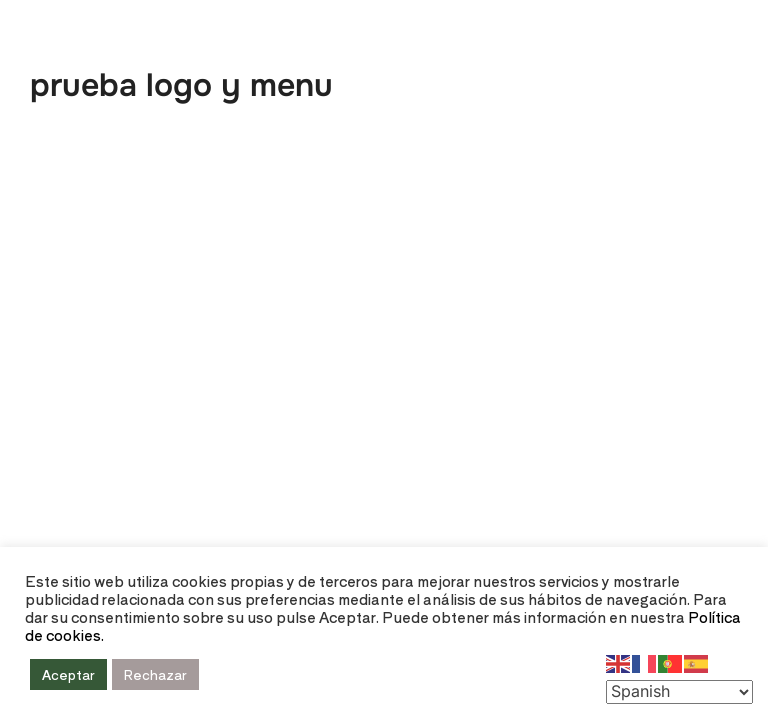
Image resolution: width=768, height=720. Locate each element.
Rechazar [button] (155, 674)
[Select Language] (679, 692)
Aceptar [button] (68, 674)
